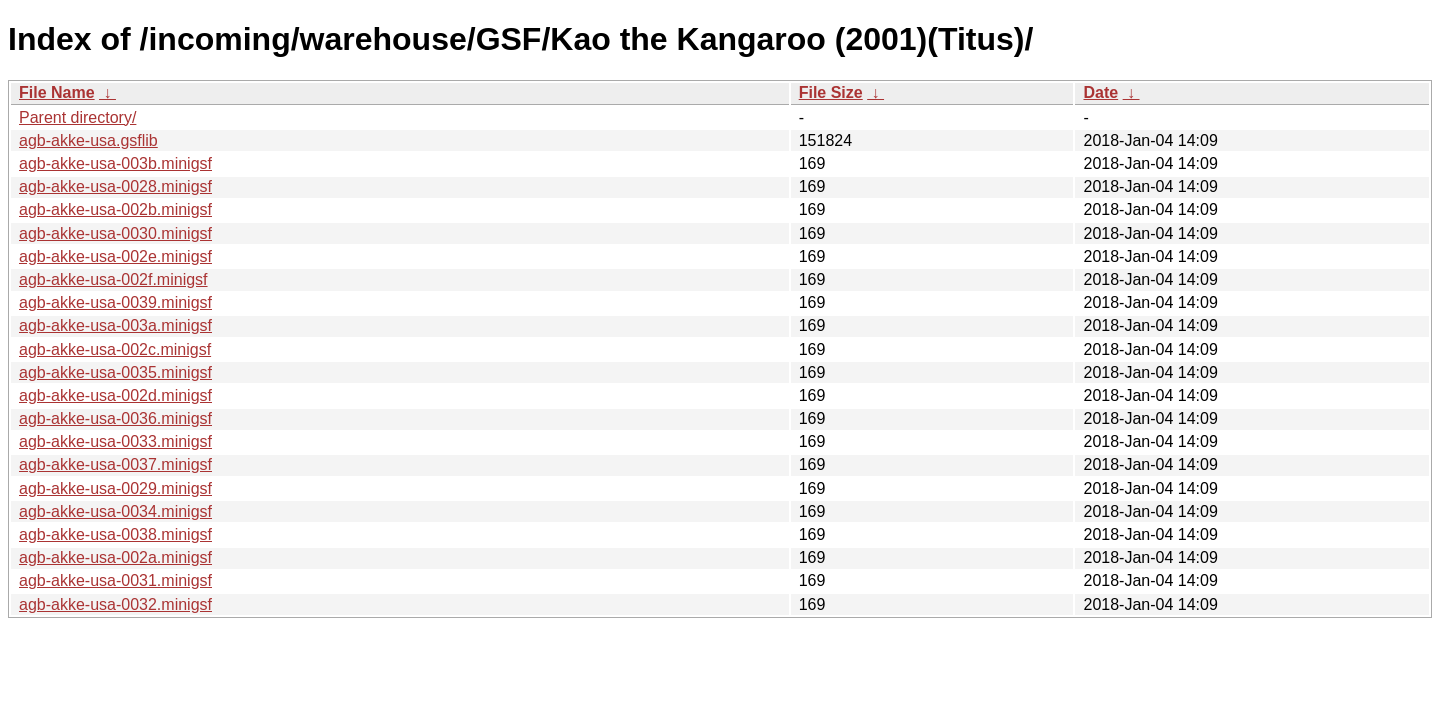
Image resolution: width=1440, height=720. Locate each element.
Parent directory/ (77, 117)
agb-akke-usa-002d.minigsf (115, 395)
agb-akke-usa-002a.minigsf (115, 557)
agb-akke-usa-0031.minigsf (115, 580)
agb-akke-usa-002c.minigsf (115, 349)
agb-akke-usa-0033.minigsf (115, 441)
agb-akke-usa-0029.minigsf (115, 488)
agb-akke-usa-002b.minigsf (115, 209)
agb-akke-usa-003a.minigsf (115, 325)
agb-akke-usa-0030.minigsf (115, 233)
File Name (57, 92)
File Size (831, 92)
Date (1100, 92)
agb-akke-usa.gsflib (88, 140)
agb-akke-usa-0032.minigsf (115, 604)
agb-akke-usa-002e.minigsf (115, 256)
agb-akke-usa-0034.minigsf (115, 511)
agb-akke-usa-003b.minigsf (115, 163)
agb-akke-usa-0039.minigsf (115, 302)
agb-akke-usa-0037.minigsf (115, 464)
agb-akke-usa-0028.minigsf (115, 186)
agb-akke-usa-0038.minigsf (115, 534)
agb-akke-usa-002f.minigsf (113, 279)
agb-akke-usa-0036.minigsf (115, 418)
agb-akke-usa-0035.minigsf (115, 372)
